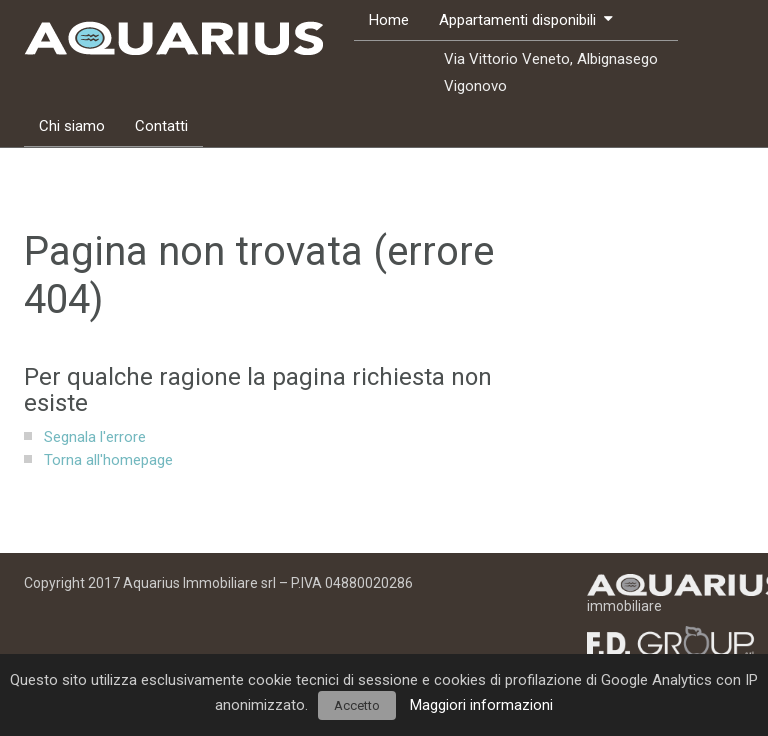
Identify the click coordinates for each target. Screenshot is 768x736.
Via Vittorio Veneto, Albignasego (551, 59)
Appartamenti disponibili (517, 20)
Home (389, 20)
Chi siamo (72, 126)
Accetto (357, 705)
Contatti (161, 126)
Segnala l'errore (95, 437)
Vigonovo (475, 86)
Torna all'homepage (108, 460)
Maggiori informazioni (481, 705)
